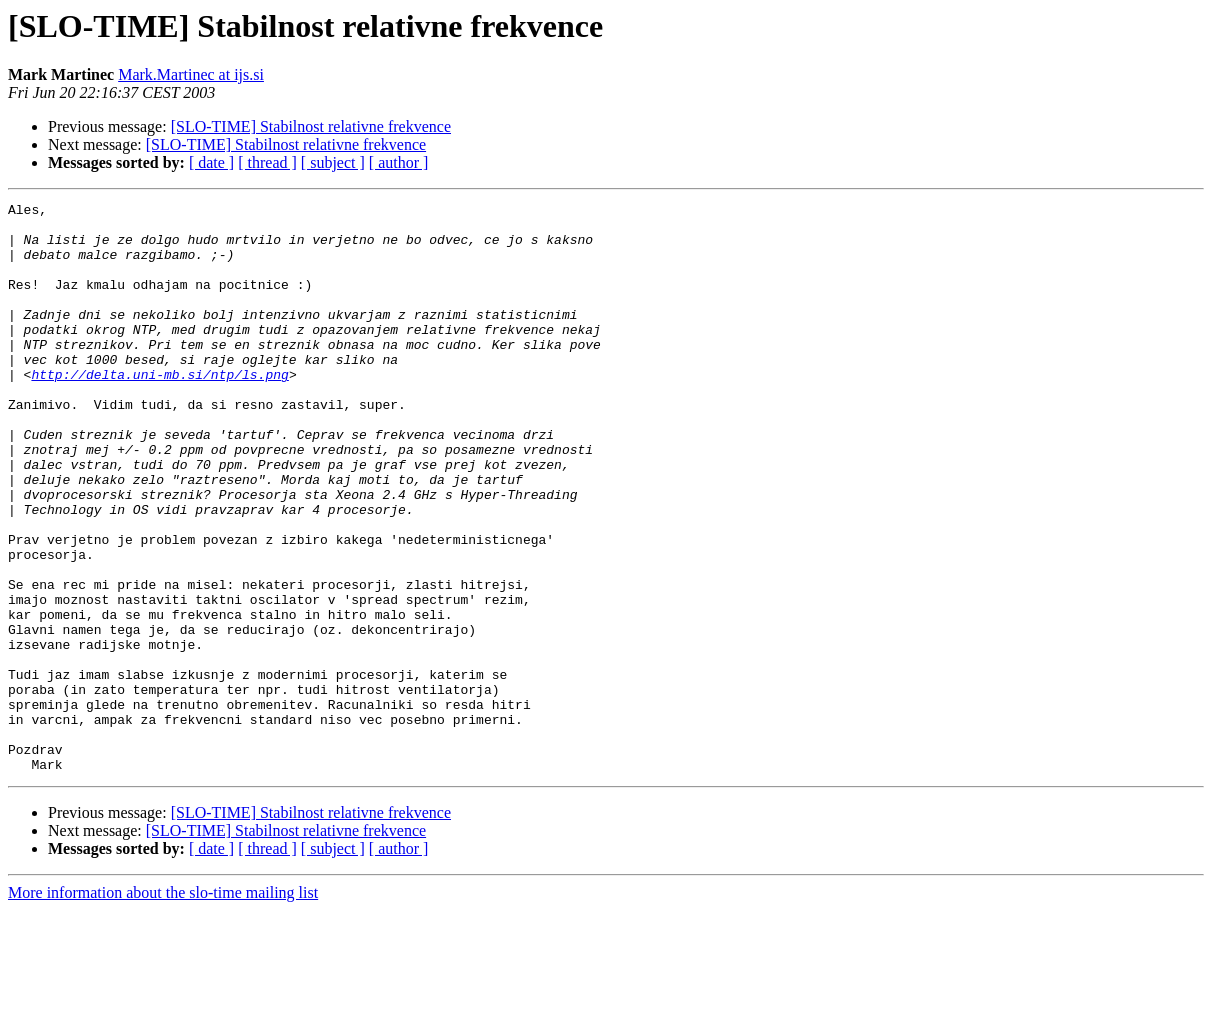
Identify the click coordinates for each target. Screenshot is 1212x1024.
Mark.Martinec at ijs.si (191, 74)
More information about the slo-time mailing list (163, 1006)
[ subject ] (333, 162)
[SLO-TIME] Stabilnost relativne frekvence (311, 126)
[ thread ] (267, 162)
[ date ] (211, 162)
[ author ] (399, 162)
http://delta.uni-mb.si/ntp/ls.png (159, 410)
